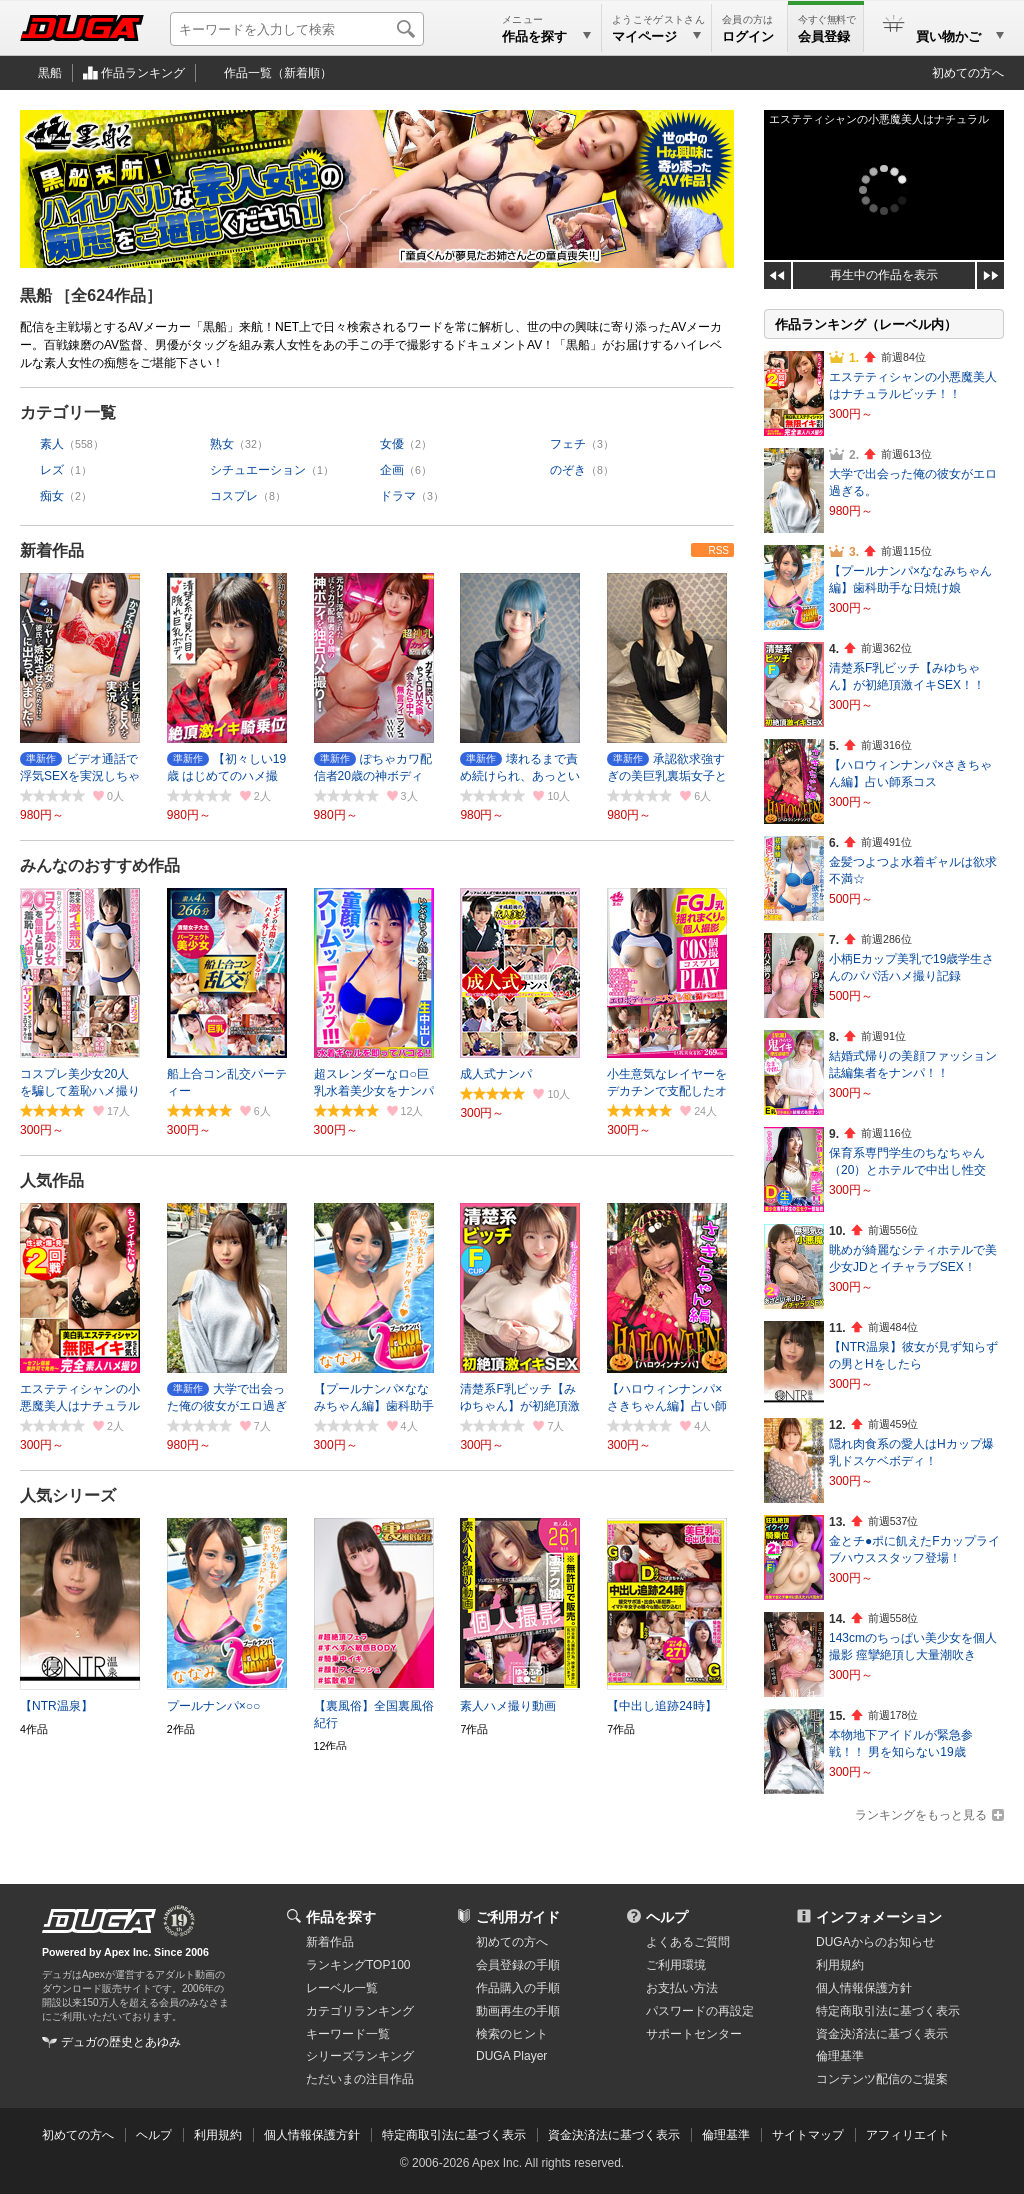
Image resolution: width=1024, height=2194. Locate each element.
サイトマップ (808, 2135)
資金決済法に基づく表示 (614, 2135)
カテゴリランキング (360, 2011)
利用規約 (840, 1965)
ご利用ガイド (518, 1917)
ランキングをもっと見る (921, 1815)
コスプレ (234, 496)
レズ (52, 470)
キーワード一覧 (348, 2034)
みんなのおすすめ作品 (100, 865)
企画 (392, 470)
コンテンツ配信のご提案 (882, 2079)
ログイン (748, 36)
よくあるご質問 (688, 1942)
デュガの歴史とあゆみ (121, 2042)
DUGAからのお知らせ (875, 1942)
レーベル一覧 (342, 1988)
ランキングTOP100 (358, 1965)
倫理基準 (840, 2056)
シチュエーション (258, 470)
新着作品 (52, 550)
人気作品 (52, 1180)
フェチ (568, 444)
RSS (718, 550)
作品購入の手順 (518, 1988)
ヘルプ (667, 1917)
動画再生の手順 (518, 2011)
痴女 (52, 496)
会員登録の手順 (518, 1965)
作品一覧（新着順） (278, 73)
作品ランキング (143, 73)
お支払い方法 (682, 1988)
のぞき (568, 470)
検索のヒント (512, 2034)
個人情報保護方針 (864, 1988)
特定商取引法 (888, 2011)
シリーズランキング (360, 2056)
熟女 (222, 444)
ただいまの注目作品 (360, 2079)
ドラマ (398, 496)
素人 (52, 444)
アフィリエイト (908, 2135)
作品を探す (341, 1917)
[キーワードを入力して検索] (297, 29)
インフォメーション (879, 1917)
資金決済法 (882, 2034)
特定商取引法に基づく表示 (454, 2135)
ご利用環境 (676, 1965)
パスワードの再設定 (700, 2011)
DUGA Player (511, 2056)
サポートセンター (694, 2034)
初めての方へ (968, 73)
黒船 (50, 73)
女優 (392, 444)
